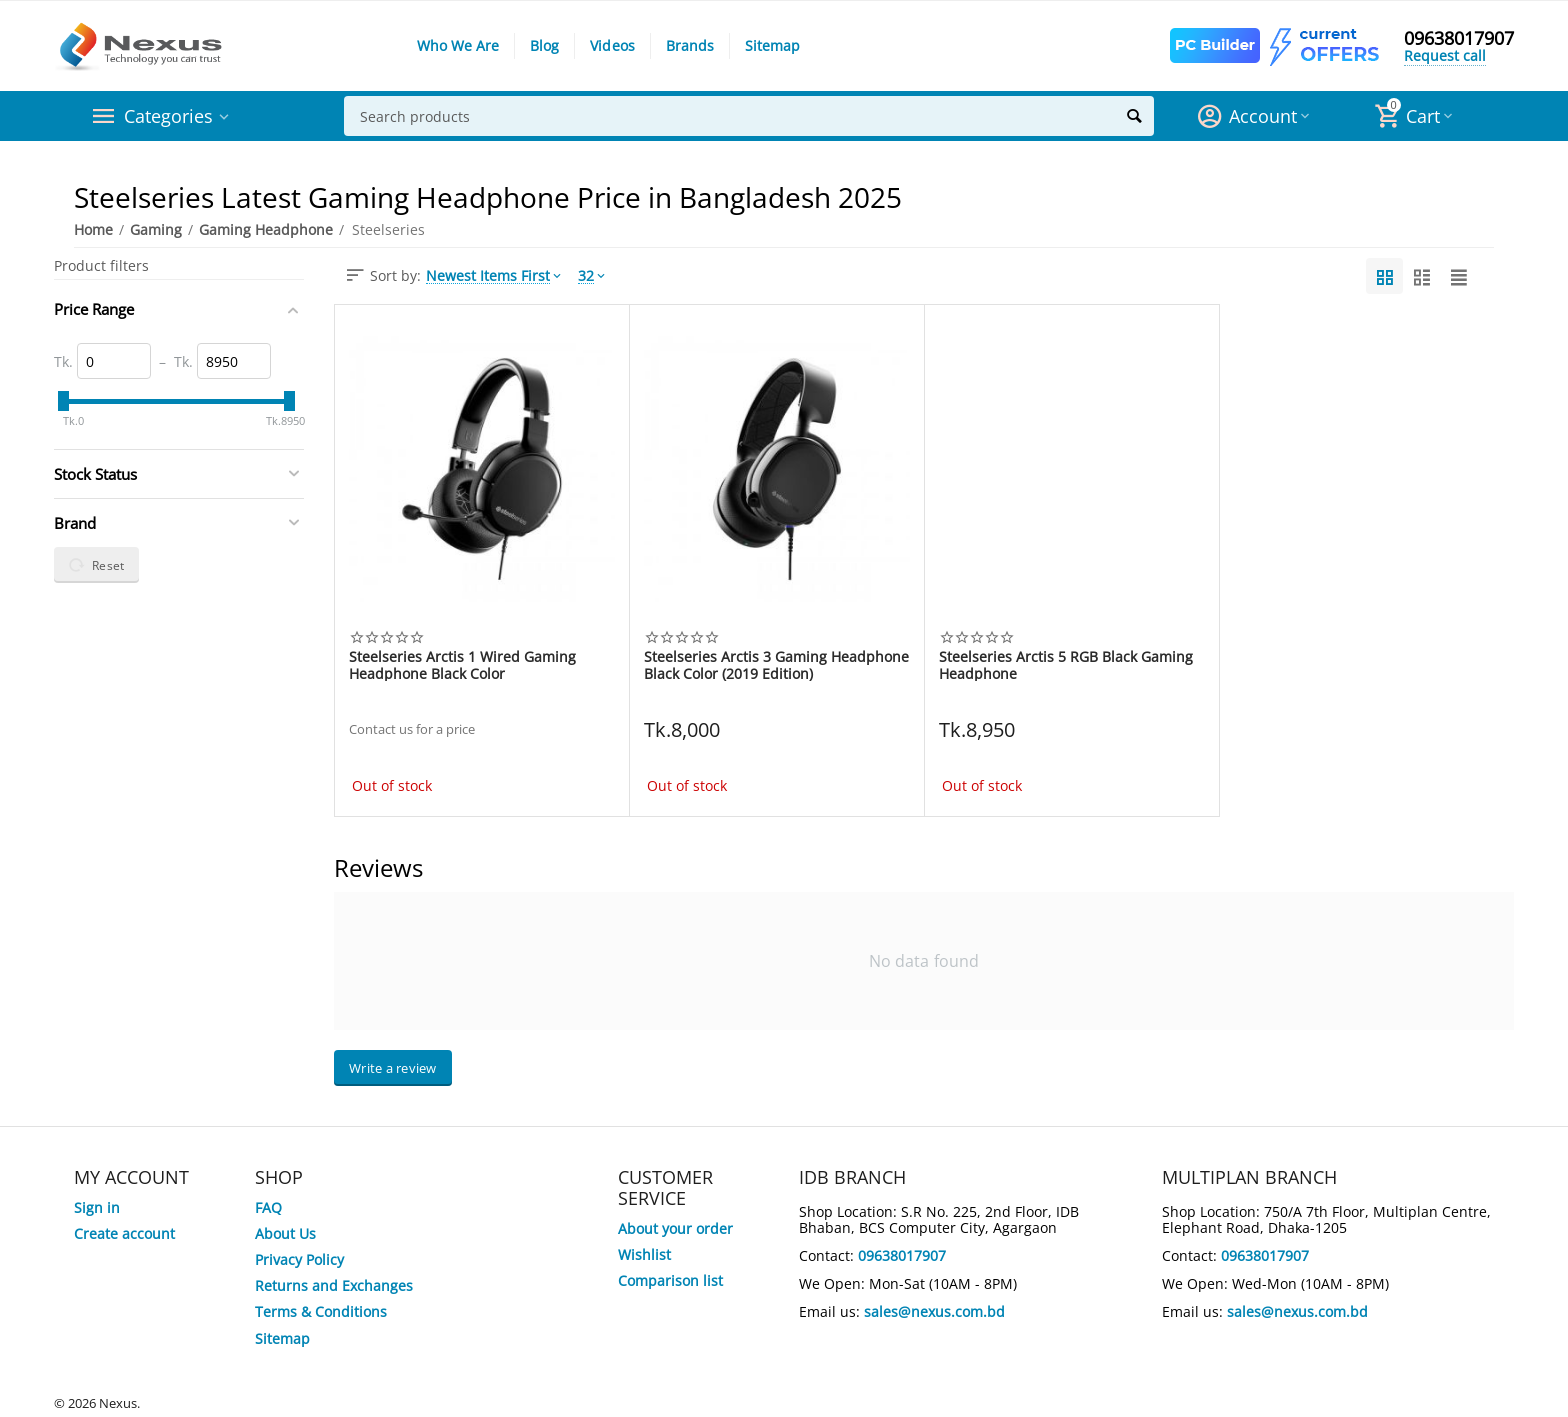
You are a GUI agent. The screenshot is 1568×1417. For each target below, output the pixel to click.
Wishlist (644, 1254)
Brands (690, 45)
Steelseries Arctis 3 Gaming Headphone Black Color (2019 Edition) (776, 665)
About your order (675, 1228)
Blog (544, 45)
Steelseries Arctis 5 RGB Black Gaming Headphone (1066, 665)
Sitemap (772, 45)
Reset (96, 565)
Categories (168, 116)
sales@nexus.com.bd (934, 1311)
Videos (612, 45)
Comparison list (670, 1280)
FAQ (268, 1207)
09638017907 (1459, 38)
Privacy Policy (299, 1259)
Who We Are (458, 45)
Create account (124, 1233)
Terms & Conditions (321, 1311)
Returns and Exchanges (334, 1285)
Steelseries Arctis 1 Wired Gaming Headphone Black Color (462, 665)
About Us (285, 1233)
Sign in (97, 1207)
